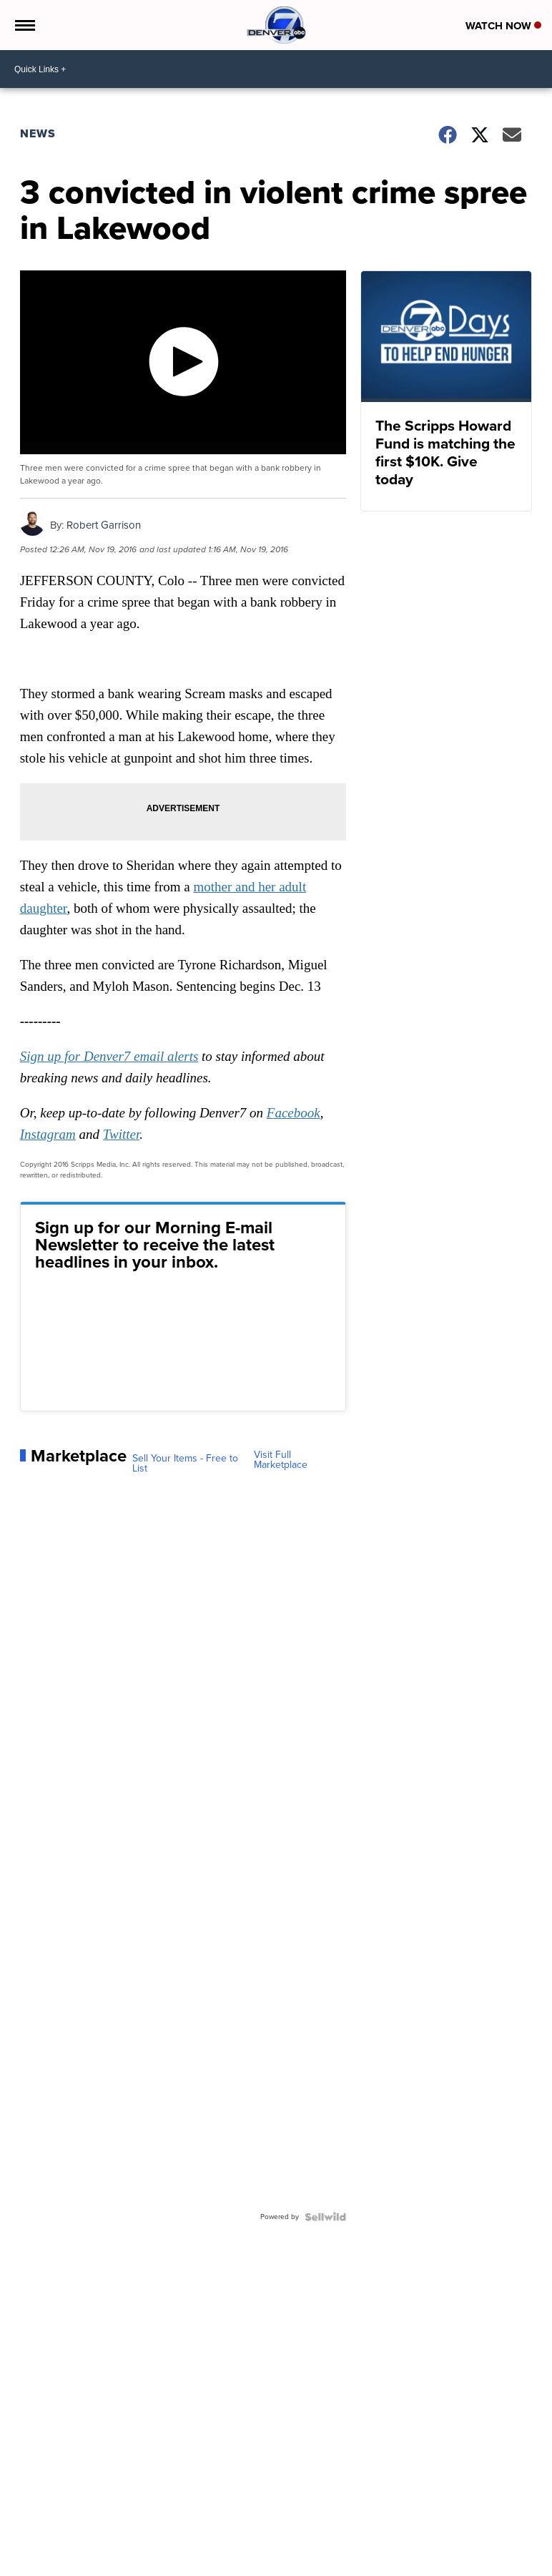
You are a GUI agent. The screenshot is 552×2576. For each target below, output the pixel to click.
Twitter (121, 1134)
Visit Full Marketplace (280, 1460)
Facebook (293, 1112)
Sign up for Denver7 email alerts (109, 1056)
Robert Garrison (103, 525)
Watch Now (503, 26)
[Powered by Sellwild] (325, 2217)
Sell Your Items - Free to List (185, 1464)
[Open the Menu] (24, 25)
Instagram (48, 1134)
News (38, 133)
